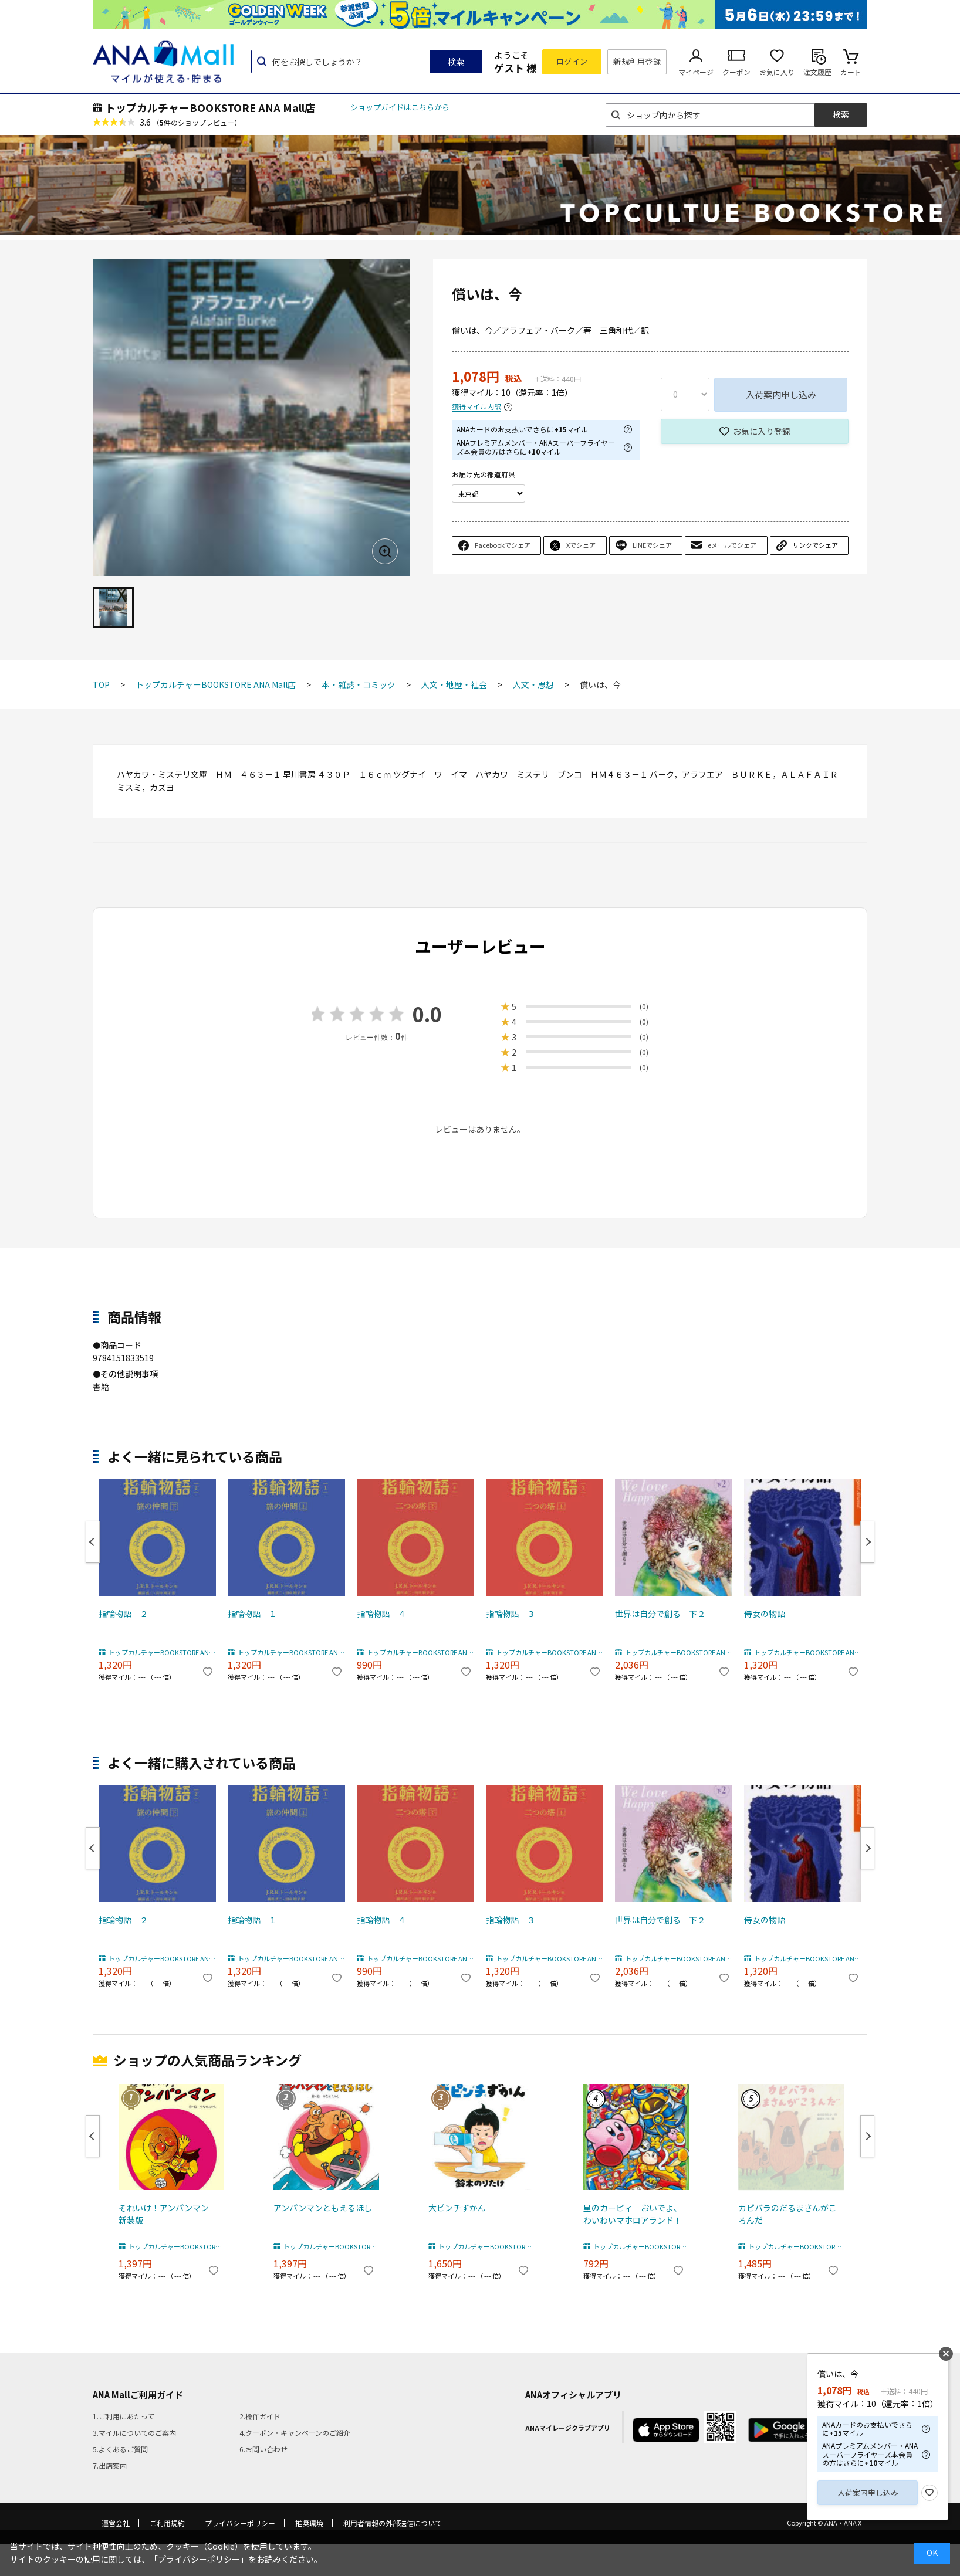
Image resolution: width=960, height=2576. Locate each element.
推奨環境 (309, 2523)
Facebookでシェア (502, 545)
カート (850, 72)
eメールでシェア (732, 545)
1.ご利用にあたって (123, 2416)
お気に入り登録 (761, 431)
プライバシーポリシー (240, 2523)
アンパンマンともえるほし (322, 2208)
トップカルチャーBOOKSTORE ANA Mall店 (210, 107)
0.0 (427, 1013)
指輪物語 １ (252, 1613)
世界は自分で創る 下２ (660, 1613)
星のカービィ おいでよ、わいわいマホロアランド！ (632, 2214)
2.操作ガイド (259, 2416)
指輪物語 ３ (510, 1613)
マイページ (696, 72)
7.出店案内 (110, 2465)
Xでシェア (581, 545)
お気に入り (777, 72)
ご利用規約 (167, 2523)
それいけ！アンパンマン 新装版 (168, 2214)
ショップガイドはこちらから (399, 107)
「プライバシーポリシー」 (199, 2559)
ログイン (572, 61)
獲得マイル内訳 (476, 406)
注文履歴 (817, 72)
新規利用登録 (637, 61)
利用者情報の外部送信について (392, 2523)
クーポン (736, 72)
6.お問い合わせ (263, 2449)
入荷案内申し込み (781, 394)
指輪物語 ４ (381, 1613)
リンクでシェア (815, 545)
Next (867, 1542)
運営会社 (116, 2523)
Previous (93, 1542)
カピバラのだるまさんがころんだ (787, 2214)
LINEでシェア (652, 545)
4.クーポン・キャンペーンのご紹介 (294, 2433)
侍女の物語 (764, 1613)
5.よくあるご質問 (120, 2449)
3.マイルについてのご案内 (134, 2433)
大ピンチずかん (457, 2208)
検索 (456, 61)
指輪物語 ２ (123, 1613)
